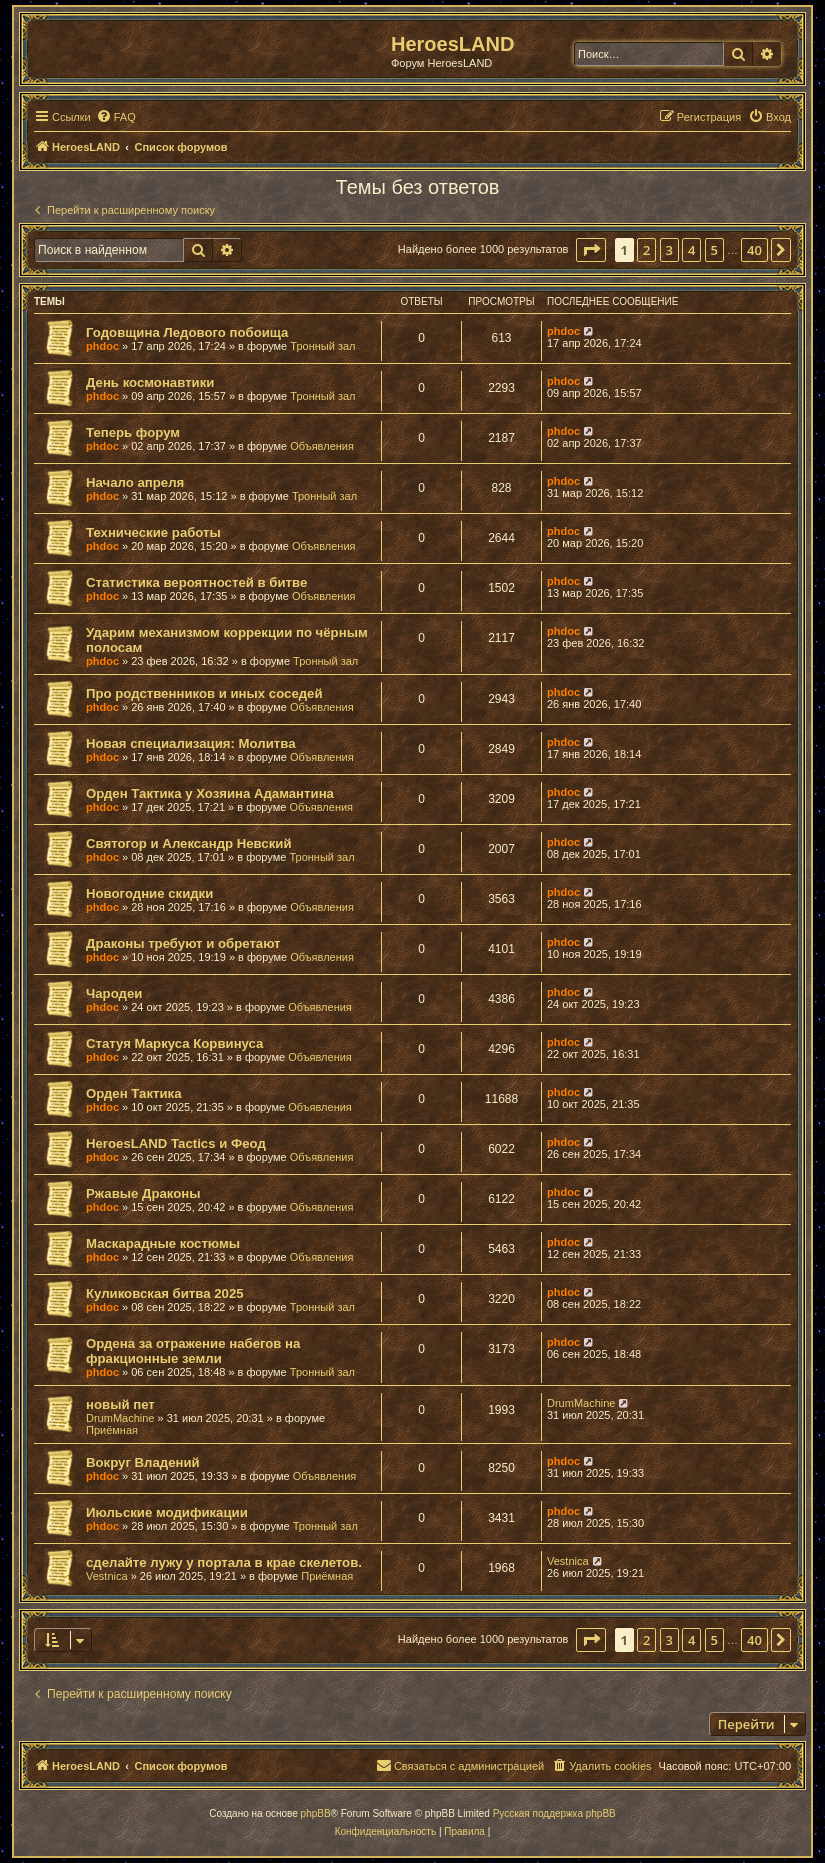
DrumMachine (120, 1418)
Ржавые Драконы (143, 1193)
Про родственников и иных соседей (204, 693)
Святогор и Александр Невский (189, 843)
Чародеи (114, 993)
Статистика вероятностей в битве (196, 582)
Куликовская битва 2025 (165, 1293)
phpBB (316, 1813)
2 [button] (646, 250)
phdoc (102, 346)
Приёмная (112, 1430)
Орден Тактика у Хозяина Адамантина (210, 793)
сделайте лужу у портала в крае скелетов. (224, 1562)
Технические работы (153, 532)
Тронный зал (322, 346)
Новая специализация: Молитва (190, 743)
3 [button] (669, 250)
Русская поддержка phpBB (554, 1813)
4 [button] (691, 250)
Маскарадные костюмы (163, 1243)
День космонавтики (150, 382)
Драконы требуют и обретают (183, 943)
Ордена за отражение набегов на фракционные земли (193, 1351)
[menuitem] (116, 117)
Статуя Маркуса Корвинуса (174, 1043)
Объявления (322, 446)
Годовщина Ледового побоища (187, 332)
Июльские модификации (167, 1512)
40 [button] (754, 250)
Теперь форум (133, 432)
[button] (591, 250)
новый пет (120, 1404)
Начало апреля (135, 482)
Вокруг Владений (143, 1462)
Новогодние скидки (149, 893)
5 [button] (714, 250)
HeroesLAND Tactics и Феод (176, 1143)
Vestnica (107, 1576)
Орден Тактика (133, 1093)
